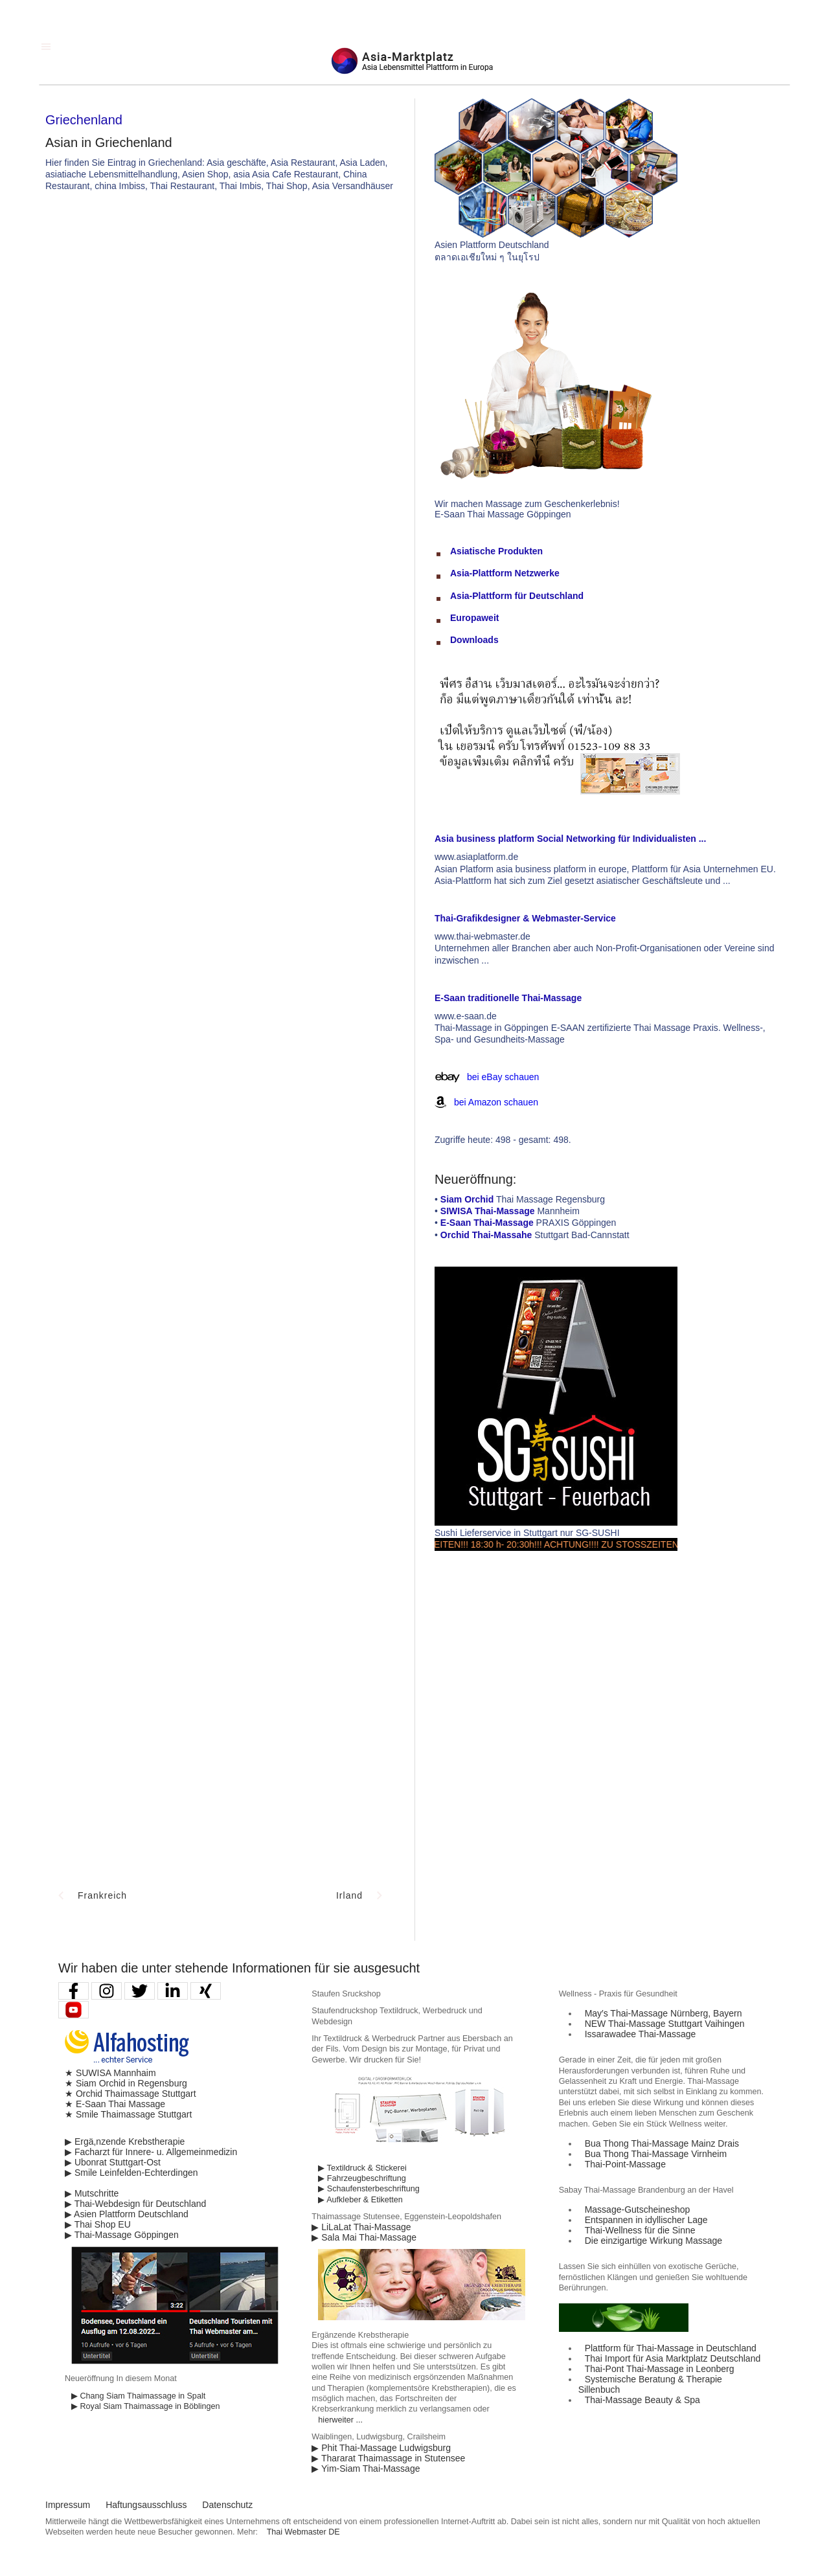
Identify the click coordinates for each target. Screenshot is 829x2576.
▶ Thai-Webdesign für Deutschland (135, 2203)
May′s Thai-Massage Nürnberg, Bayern (663, 2013)
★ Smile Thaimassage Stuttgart (128, 2114)
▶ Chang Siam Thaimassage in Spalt (138, 2396)
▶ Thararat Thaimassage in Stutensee (388, 2458)
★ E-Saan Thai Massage (115, 2104)
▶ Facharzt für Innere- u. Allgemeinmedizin (151, 2152)
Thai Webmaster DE (303, 2531)
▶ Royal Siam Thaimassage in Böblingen (145, 2406)
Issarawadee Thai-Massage (640, 2034)
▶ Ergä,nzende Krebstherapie (125, 2141)
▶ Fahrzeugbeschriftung (361, 2178)
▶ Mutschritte (92, 2193)
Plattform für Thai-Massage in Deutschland (670, 2348)
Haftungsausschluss (146, 2505)
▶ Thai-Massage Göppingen (122, 2235)
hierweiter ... (340, 2419)
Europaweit (474, 618)
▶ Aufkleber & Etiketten (360, 2199)
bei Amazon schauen (496, 1102)
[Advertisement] (414, 299)
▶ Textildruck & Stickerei (362, 2168)
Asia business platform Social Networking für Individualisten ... (570, 838)
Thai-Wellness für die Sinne (640, 2230)
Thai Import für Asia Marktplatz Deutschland (673, 2358)
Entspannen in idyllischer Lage (646, 2220)
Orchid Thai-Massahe (486, 1235)
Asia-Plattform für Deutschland (517, 596)
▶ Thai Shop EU (98, 2224)
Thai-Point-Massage (625, 2164)
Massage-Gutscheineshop (637, 2209)
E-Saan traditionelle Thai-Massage (508, 998)
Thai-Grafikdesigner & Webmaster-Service (525, 918)
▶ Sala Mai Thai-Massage (364, 2237)
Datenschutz (227, 2505)
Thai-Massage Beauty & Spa (642, 2400)
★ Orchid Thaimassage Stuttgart (130, 2093)
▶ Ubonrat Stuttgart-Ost (113, 2162)
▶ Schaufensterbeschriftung (368, 2188)
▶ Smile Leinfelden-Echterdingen (131, 2172)
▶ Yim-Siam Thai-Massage (366, 2468)
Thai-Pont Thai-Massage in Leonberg (659, 2369)
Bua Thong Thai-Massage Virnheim (656, 2154)
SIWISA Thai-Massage (487, 1211)
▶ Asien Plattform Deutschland (126, 2214)
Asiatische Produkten (496, 551)
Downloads (474, 640)
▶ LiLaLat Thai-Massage (361, 2227)
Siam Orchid (467, 1199)
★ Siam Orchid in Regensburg (126, 2083)
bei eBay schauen (503, 1077)
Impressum (67, 2505)
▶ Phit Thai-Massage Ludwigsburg (381, 2448)
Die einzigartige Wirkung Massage (653, 2240)
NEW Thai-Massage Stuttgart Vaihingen (665, 2023)
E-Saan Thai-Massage (487, 1222)
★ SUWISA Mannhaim (110, 2073)
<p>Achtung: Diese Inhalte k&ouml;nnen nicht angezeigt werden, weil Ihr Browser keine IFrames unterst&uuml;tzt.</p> (220, 768)
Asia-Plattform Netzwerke (505, 573)
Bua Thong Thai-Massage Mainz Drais (662, 2143)
